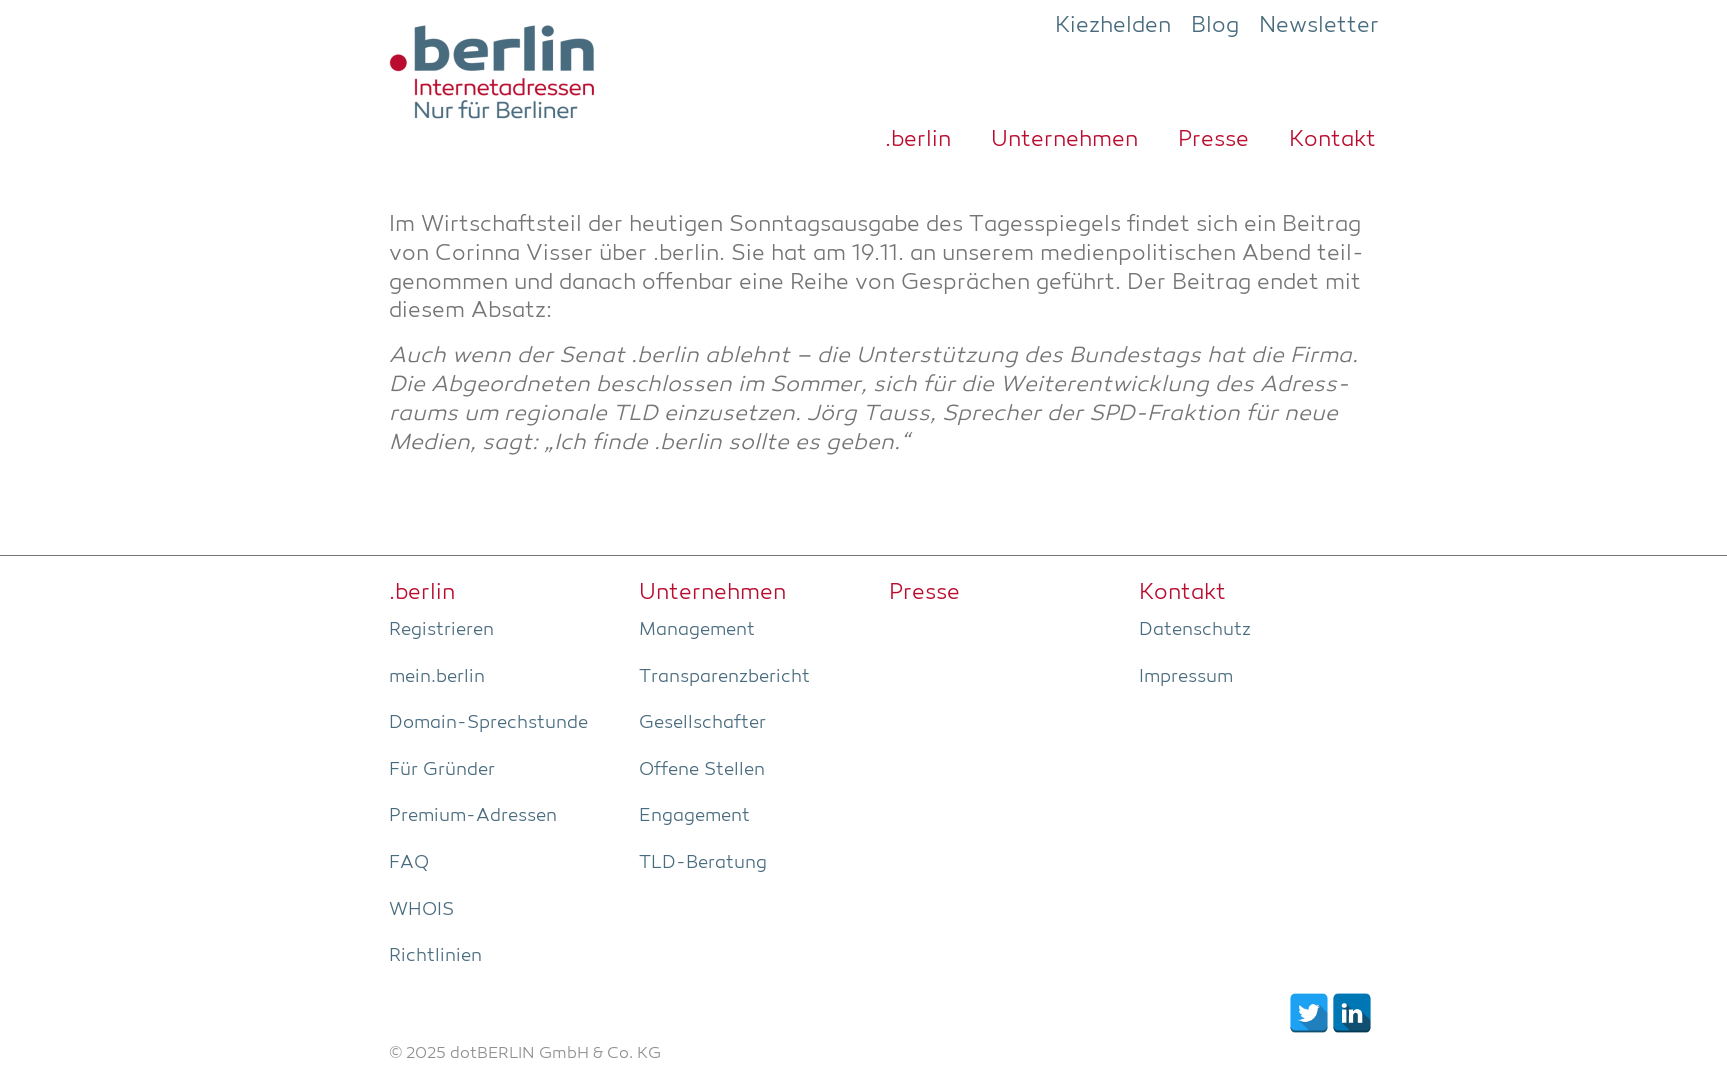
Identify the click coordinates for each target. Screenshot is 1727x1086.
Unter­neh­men (1064, 140)
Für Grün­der (442, 770)
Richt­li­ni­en (435, 956)
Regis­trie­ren (441, 630)
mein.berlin (437, 677)
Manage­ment (697, 630)
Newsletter (1319, 26)
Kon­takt (1332, 140)
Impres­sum (1186, 677)
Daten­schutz (1195, 630)
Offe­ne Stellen (702, 770)
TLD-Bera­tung (703, 863)
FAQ (409, 863)
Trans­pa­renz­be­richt (724, 677)
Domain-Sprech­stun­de (488, 723)
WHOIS (421, 910)
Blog (1215, 26)
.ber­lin (918, 140)
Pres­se (1213, 140)
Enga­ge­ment (694, 816)
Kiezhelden (1113, 26)
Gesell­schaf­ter (702, 723)
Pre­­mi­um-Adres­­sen (473, 816)
